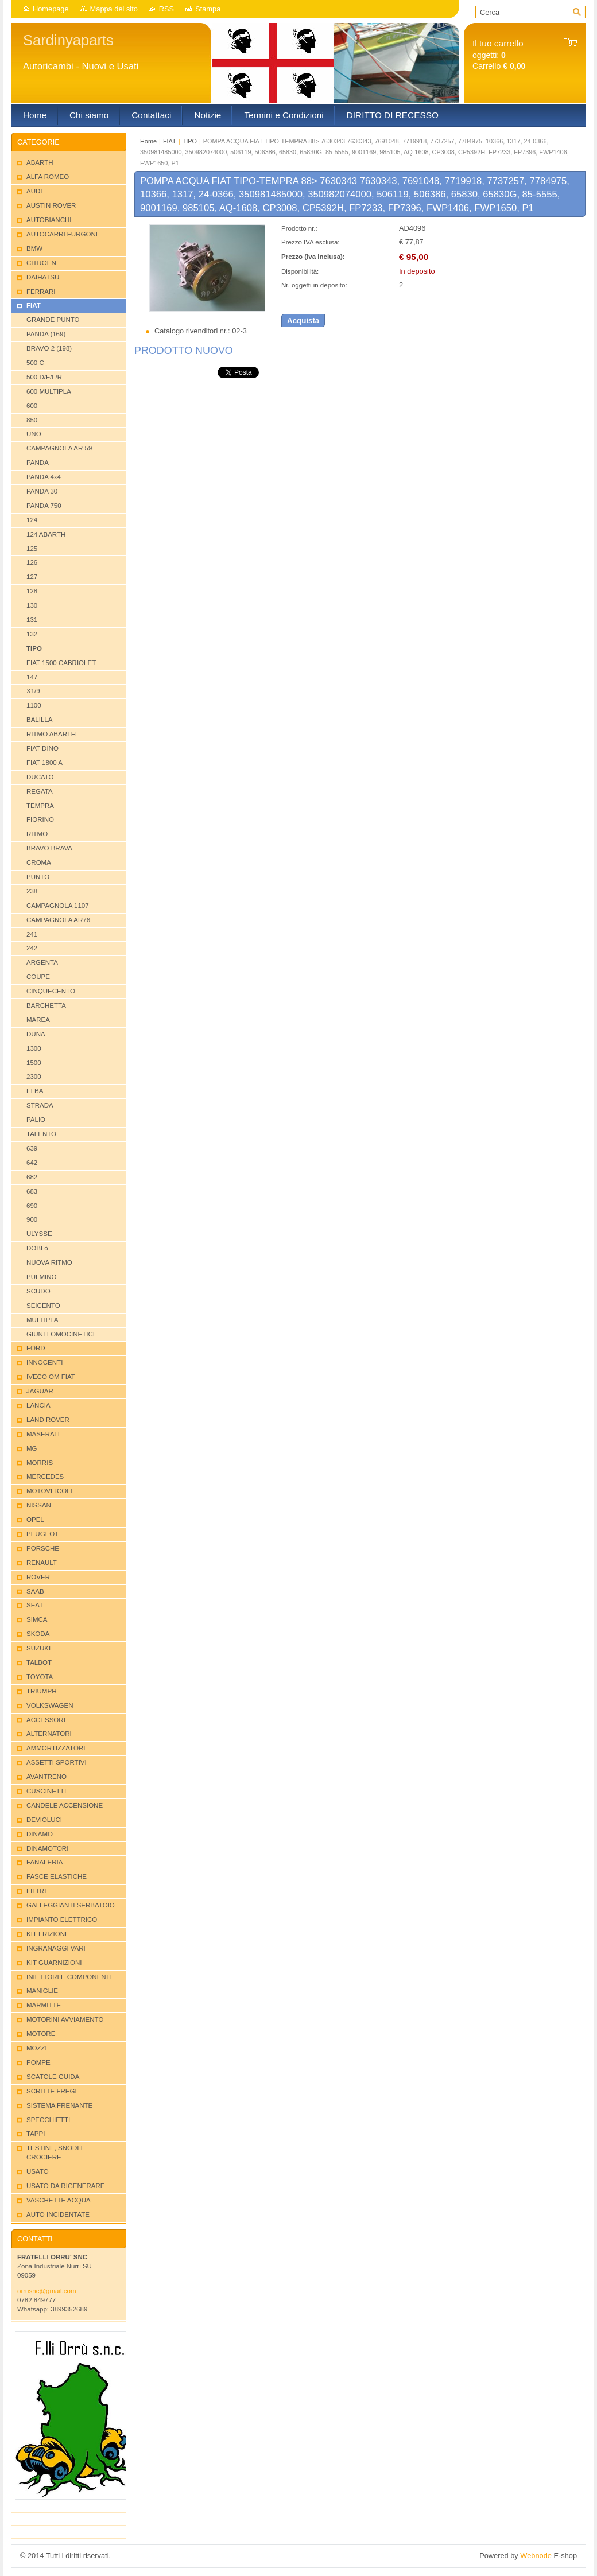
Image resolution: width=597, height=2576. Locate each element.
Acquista (303, 320)
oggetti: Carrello (498, 55)
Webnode (536, 2555)
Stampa (207, 9)
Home (148, 141)
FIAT (169, 141)
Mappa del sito (114, 9)
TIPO (190, 141)
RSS (166, 9)
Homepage (51, 9)
